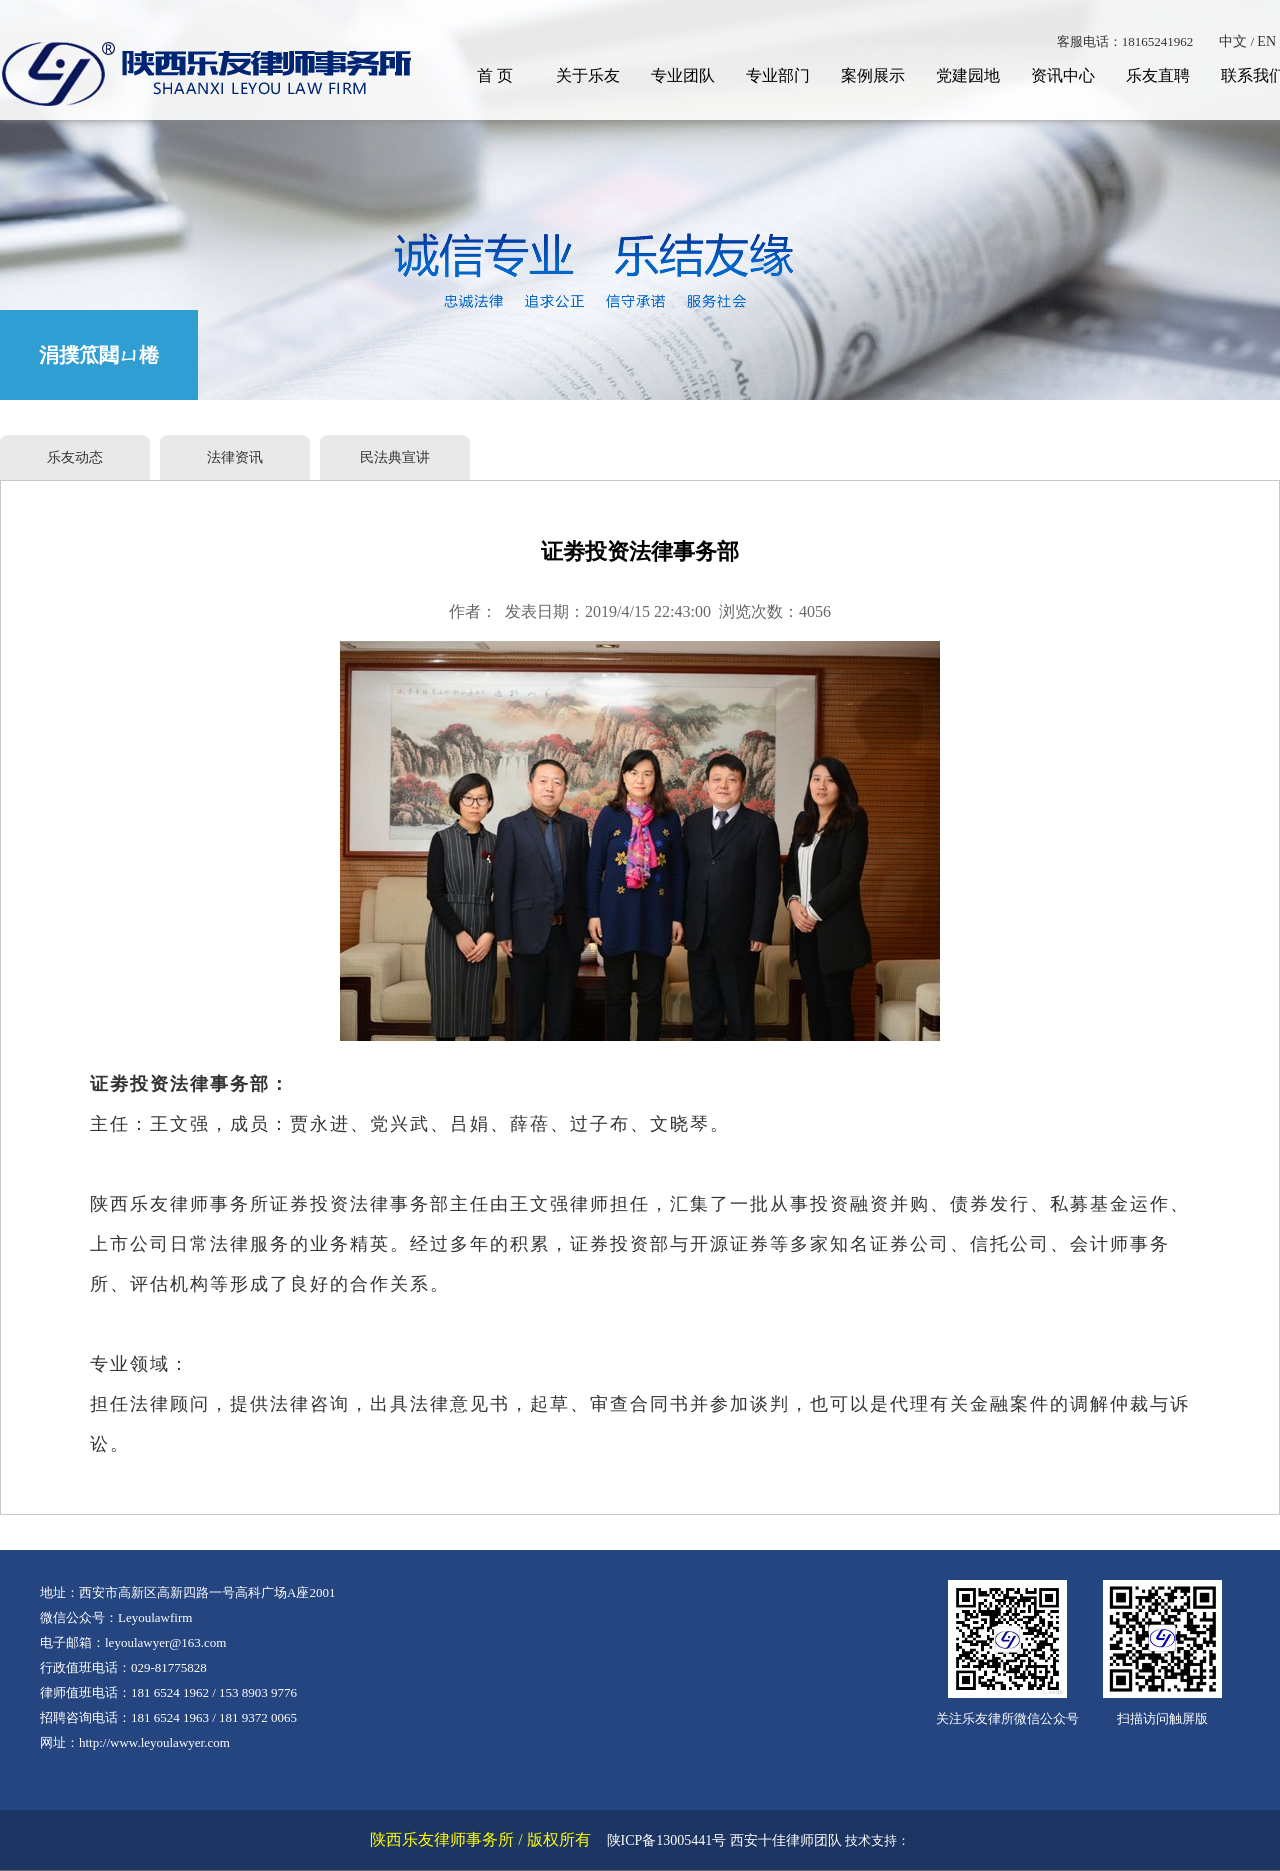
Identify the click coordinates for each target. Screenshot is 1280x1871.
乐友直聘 (1158, 75)
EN (1266, 41)
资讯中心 (1063, 75)
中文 (1233, 41)
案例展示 (873, 75)
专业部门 (778, 75)
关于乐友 (588, 75)
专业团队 (683, 75)
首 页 (495, 75)
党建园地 (968, 75)
